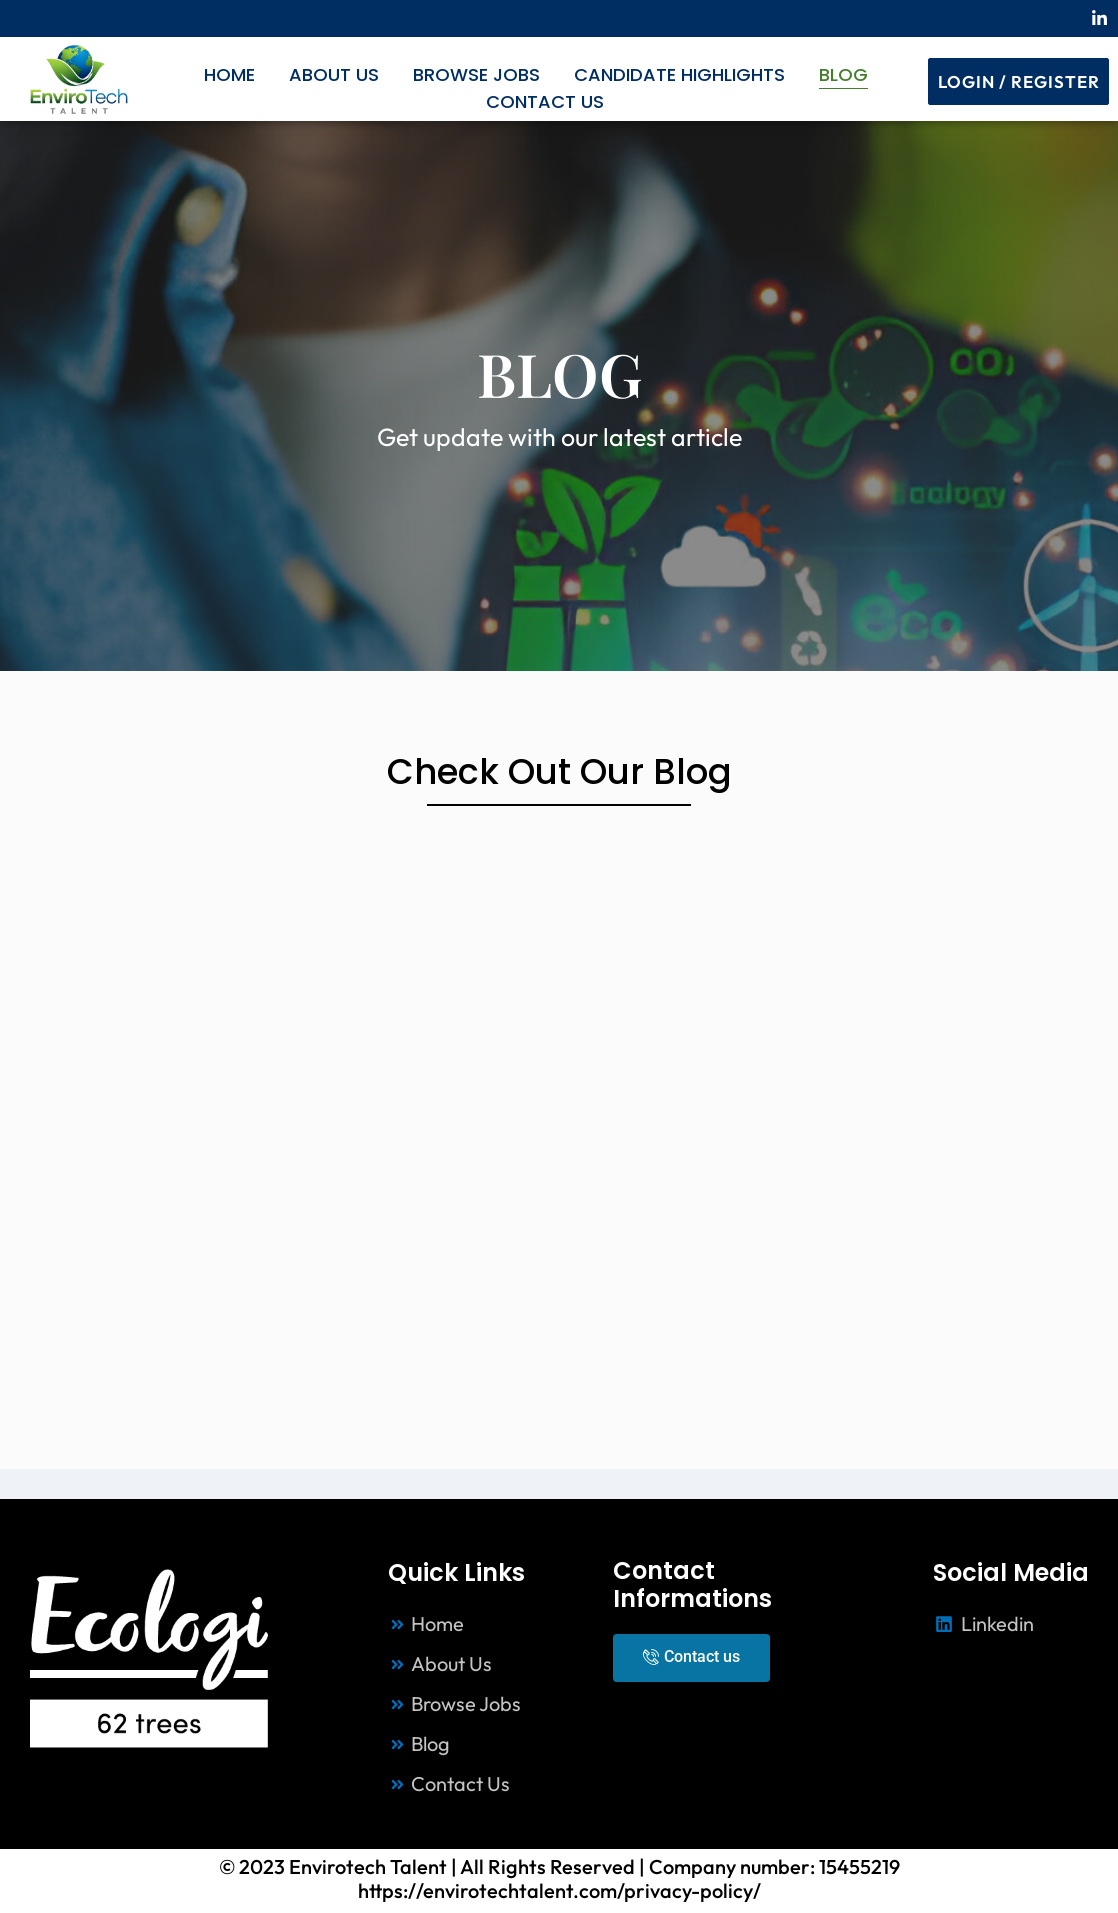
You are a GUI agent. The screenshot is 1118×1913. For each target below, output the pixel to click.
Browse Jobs (476, 74)
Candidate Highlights (679, 74)
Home (229, 74)
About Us (334, 74)
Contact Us (545, 101)
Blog (843, 74)
